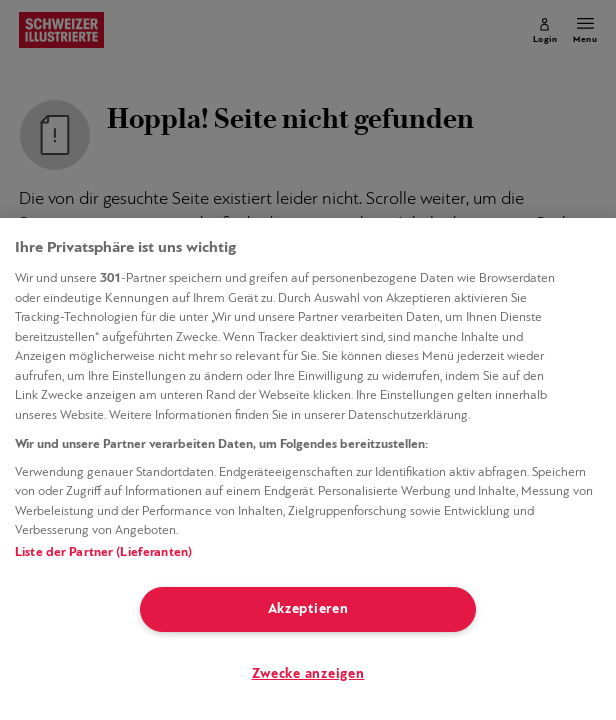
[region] (308, 469)
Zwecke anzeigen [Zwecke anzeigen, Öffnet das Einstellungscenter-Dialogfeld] (308, 674)
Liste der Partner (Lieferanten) (103, 552)
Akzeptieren (308, 609)
